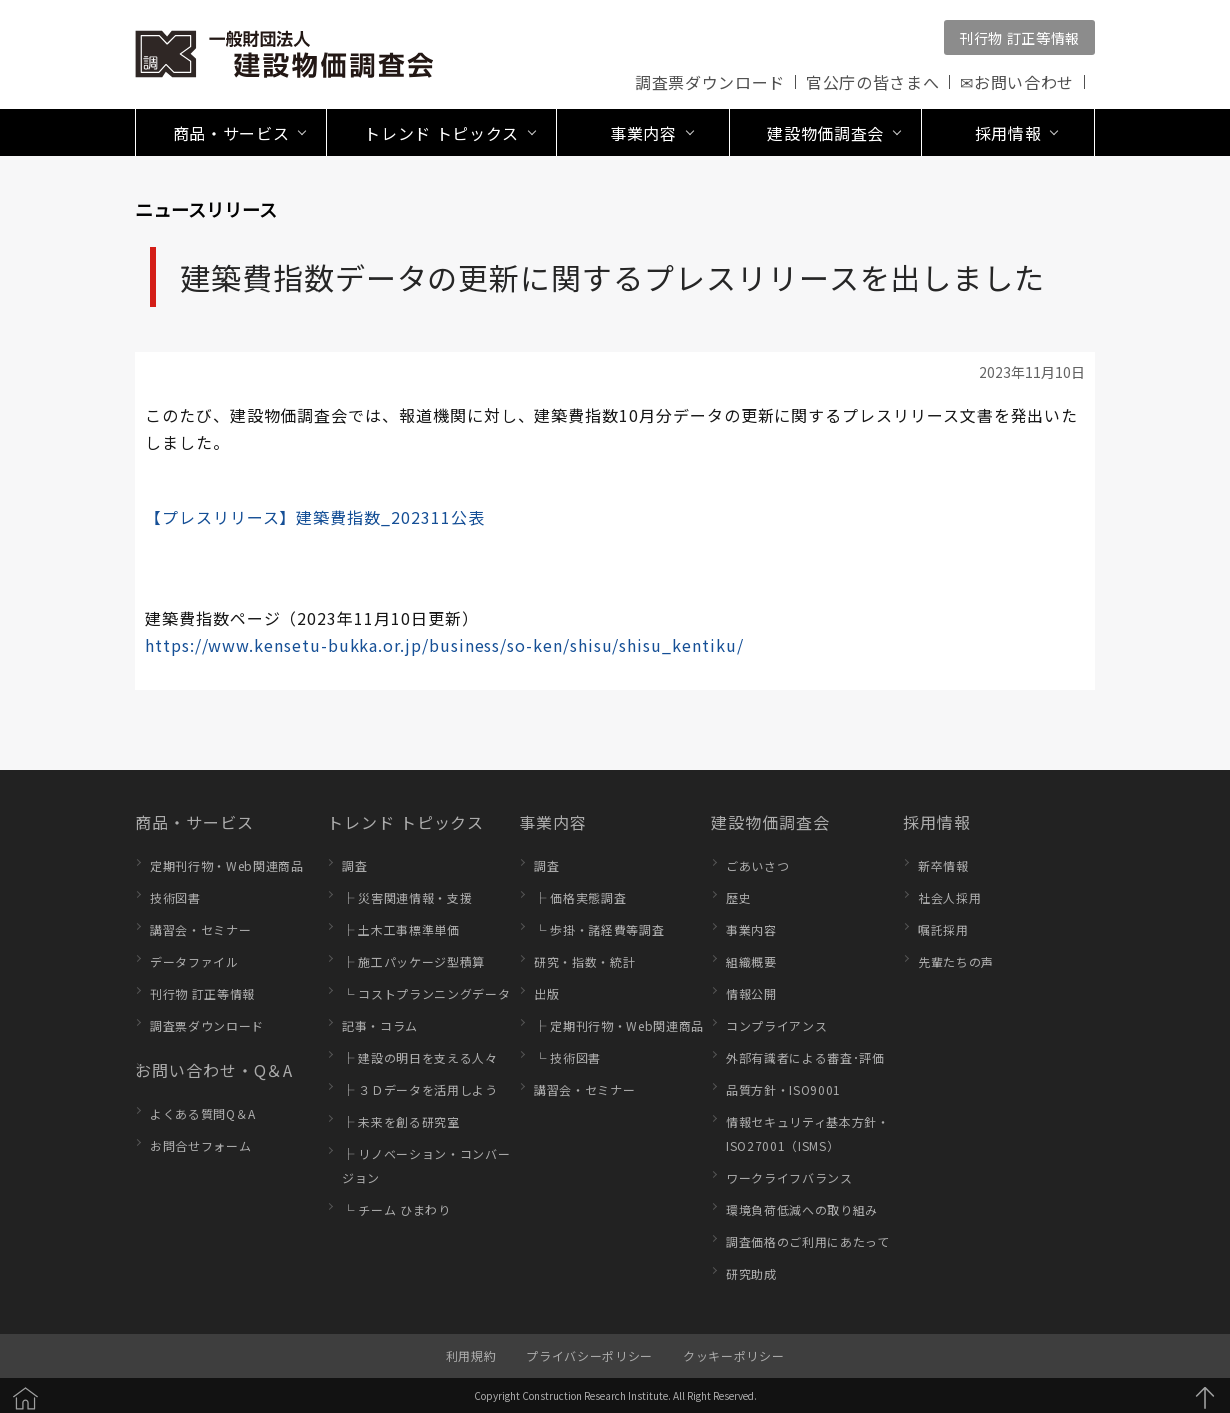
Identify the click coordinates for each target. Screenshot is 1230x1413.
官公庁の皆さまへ (872, 82)
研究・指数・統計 (584, 961)
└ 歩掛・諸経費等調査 (599, 929)
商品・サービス (194, 822)
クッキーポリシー (733, 1355)
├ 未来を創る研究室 (401, 1121)
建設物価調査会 (770, 822)
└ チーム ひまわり (396, 1209)
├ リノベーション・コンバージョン (426, 1165)
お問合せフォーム (200, 1145)
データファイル (194, 961)
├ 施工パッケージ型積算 (413, 961)
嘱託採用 (943, 929)
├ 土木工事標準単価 (401, 929)
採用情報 (937, 822)
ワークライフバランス (789, 1177)
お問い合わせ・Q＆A (214, 1070)
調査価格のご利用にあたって (808, 1241)
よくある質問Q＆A (203, 1113)
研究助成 (751, 1273)
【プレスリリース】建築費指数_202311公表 (314, 517)
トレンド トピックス (405, 822)
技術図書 (175, 897)
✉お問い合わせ (1017, 82)
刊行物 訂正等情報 (1019, 38)
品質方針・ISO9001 (783, 1089)
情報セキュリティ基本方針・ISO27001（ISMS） (808, 1133)
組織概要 (751, 961)
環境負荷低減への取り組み (802, 1209)
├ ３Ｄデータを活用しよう (420, 1089)
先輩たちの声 (956, 961)
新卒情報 (943, 865)
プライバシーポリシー (589, 1355)
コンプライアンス (776, 1025)
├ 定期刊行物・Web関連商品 (619, 1025)
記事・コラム (380, 1025)
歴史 (738, 897)
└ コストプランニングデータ (426, 993)
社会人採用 (949, 897)
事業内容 (553, 822)
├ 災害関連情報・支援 (407, 897)
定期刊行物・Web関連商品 (227, 865)
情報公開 (751, 993)
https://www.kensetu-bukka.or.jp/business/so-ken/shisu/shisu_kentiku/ (444, 645)
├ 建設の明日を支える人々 (420, 1057)
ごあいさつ (757, 865)
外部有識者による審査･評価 (805, 1057)
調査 (354, 865)
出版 (546, 993)
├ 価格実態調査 (580, 897)
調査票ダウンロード (710, 82)
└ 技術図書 (567, 1057)
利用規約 (471, 1355)
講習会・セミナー (200, 929)
